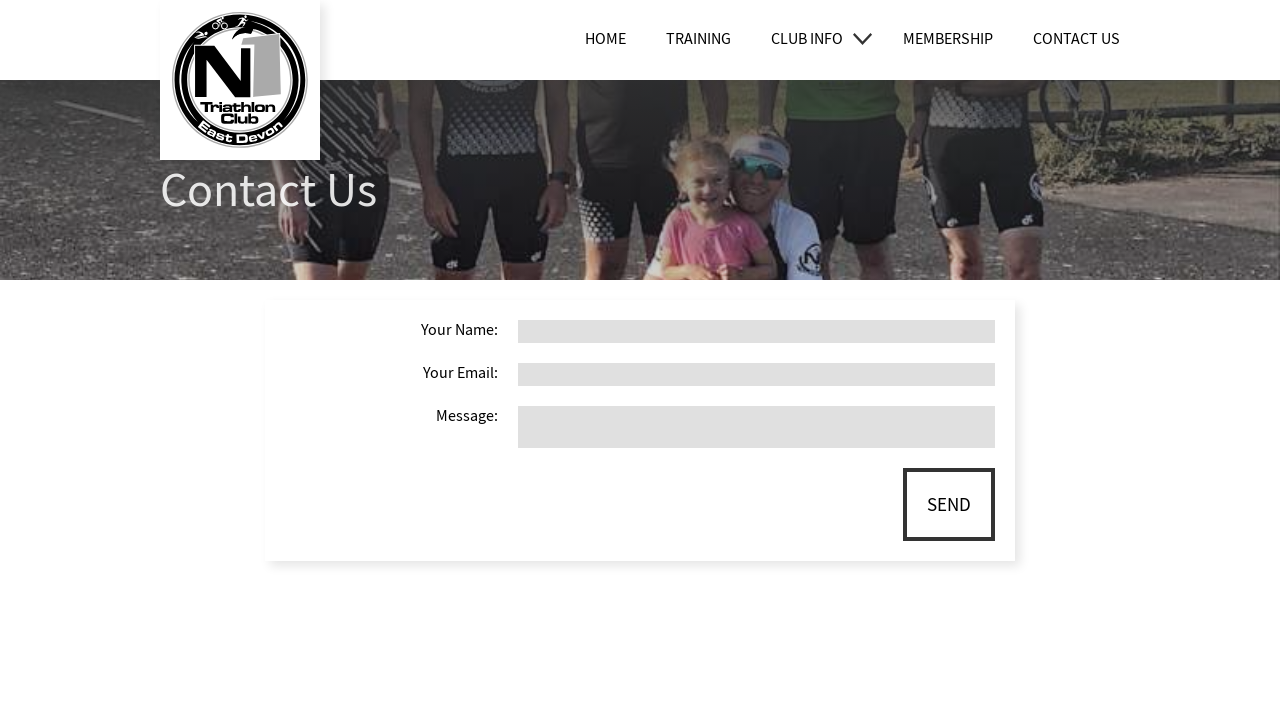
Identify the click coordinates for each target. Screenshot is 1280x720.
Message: (467, 416)
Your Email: (460, 373)
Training (698, 39)
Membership (948, 39)
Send (949, 504)
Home (605, 39)
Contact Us (1076, 39)
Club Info (807, 39)
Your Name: (459, 330)
